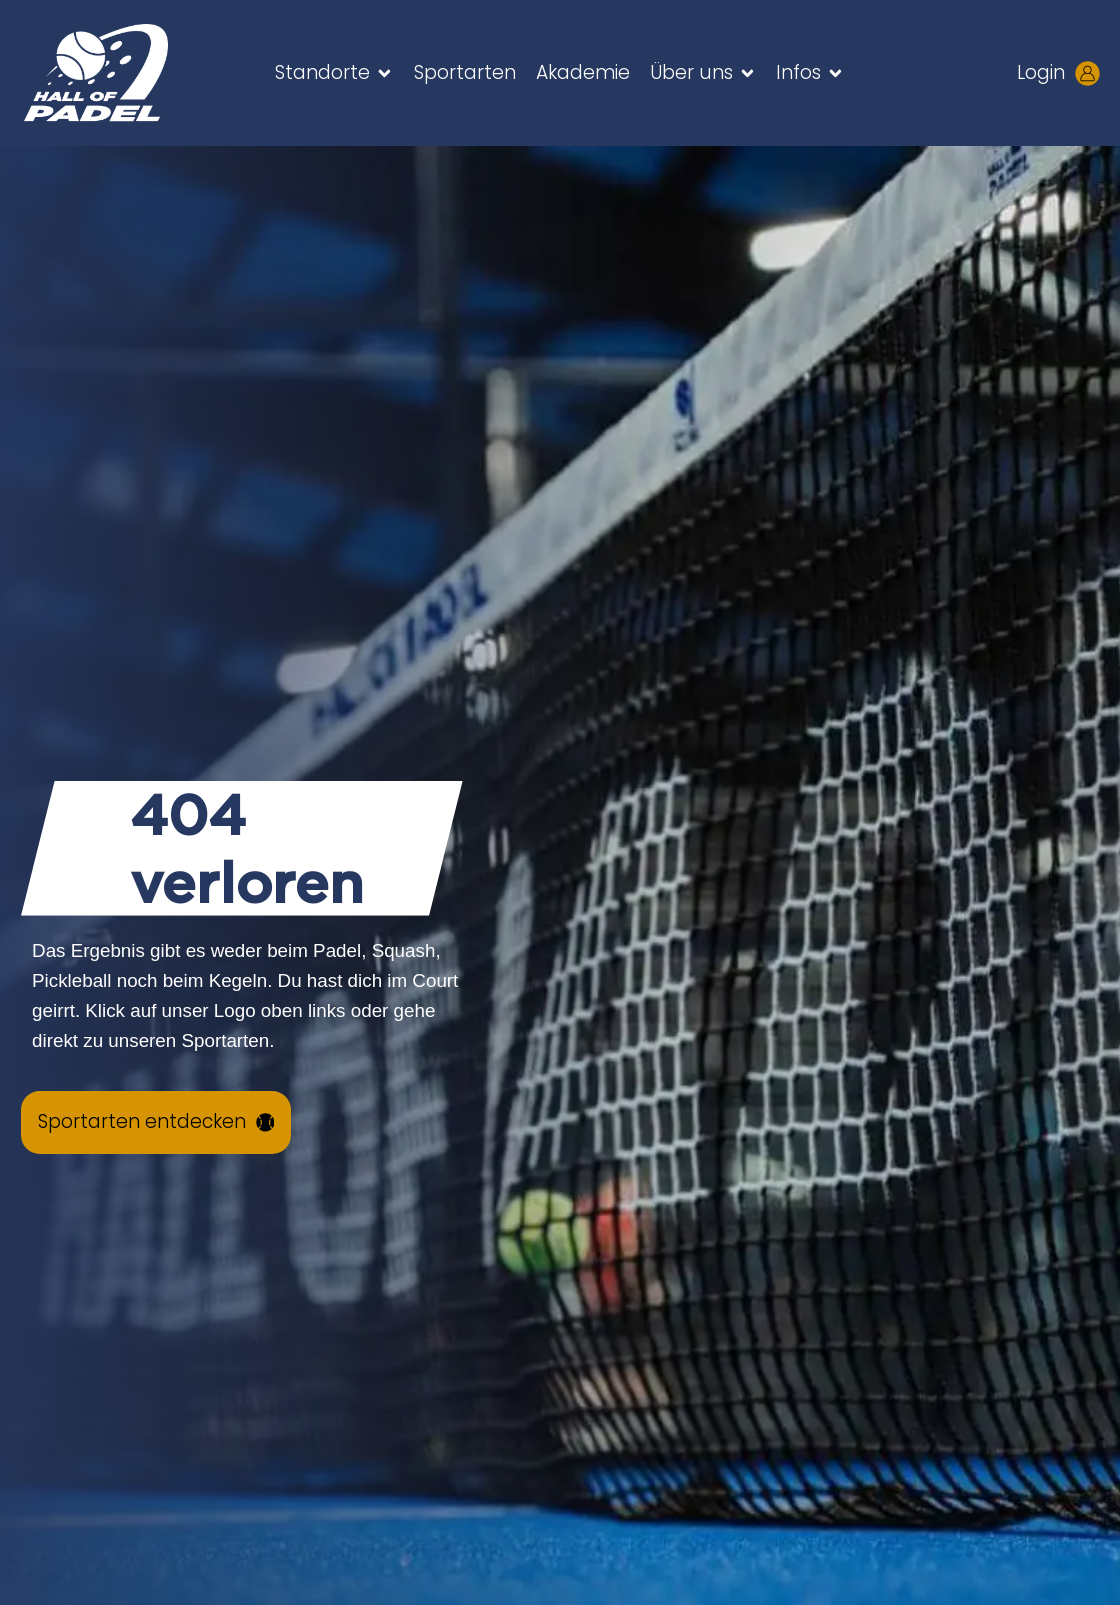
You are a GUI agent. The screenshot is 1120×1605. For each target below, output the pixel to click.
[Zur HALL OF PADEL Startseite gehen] (120, 73)
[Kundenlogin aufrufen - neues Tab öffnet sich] (1087, 73)
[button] (334, 73)
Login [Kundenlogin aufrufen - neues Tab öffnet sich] (1041, 72)
